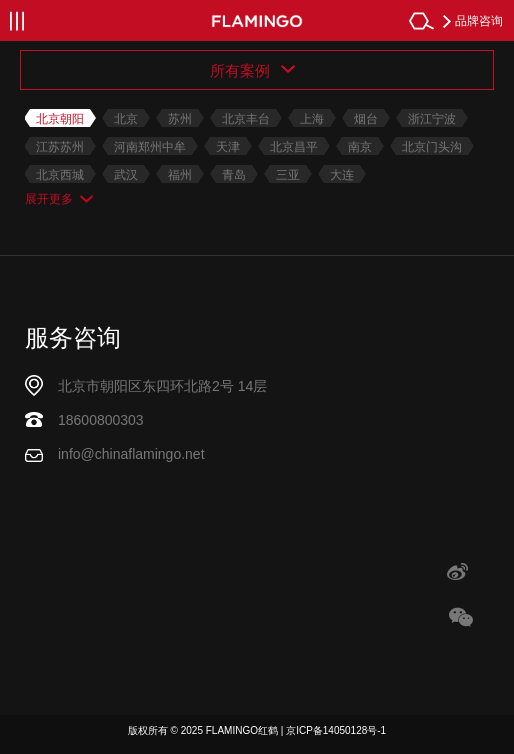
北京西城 (60, 175)
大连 (342, 175)
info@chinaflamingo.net (131, 454)
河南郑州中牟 (150, 147)
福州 (180, 175)
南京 (360, 147)
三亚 (288, 175)
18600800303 (101, 420)
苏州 (180, 119)
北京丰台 (246, 119)
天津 (228, 147)
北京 (126, 119)
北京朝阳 (60, 119)
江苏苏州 (60, 147)
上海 (312, 119)
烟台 (366, 119)
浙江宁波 (432, 119)
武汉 (126, 175)
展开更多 (49, 199)
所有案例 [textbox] (242, 70)
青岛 (234, 175)
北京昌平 (294, 147)
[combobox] (257, 70)
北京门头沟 (432, 147)
